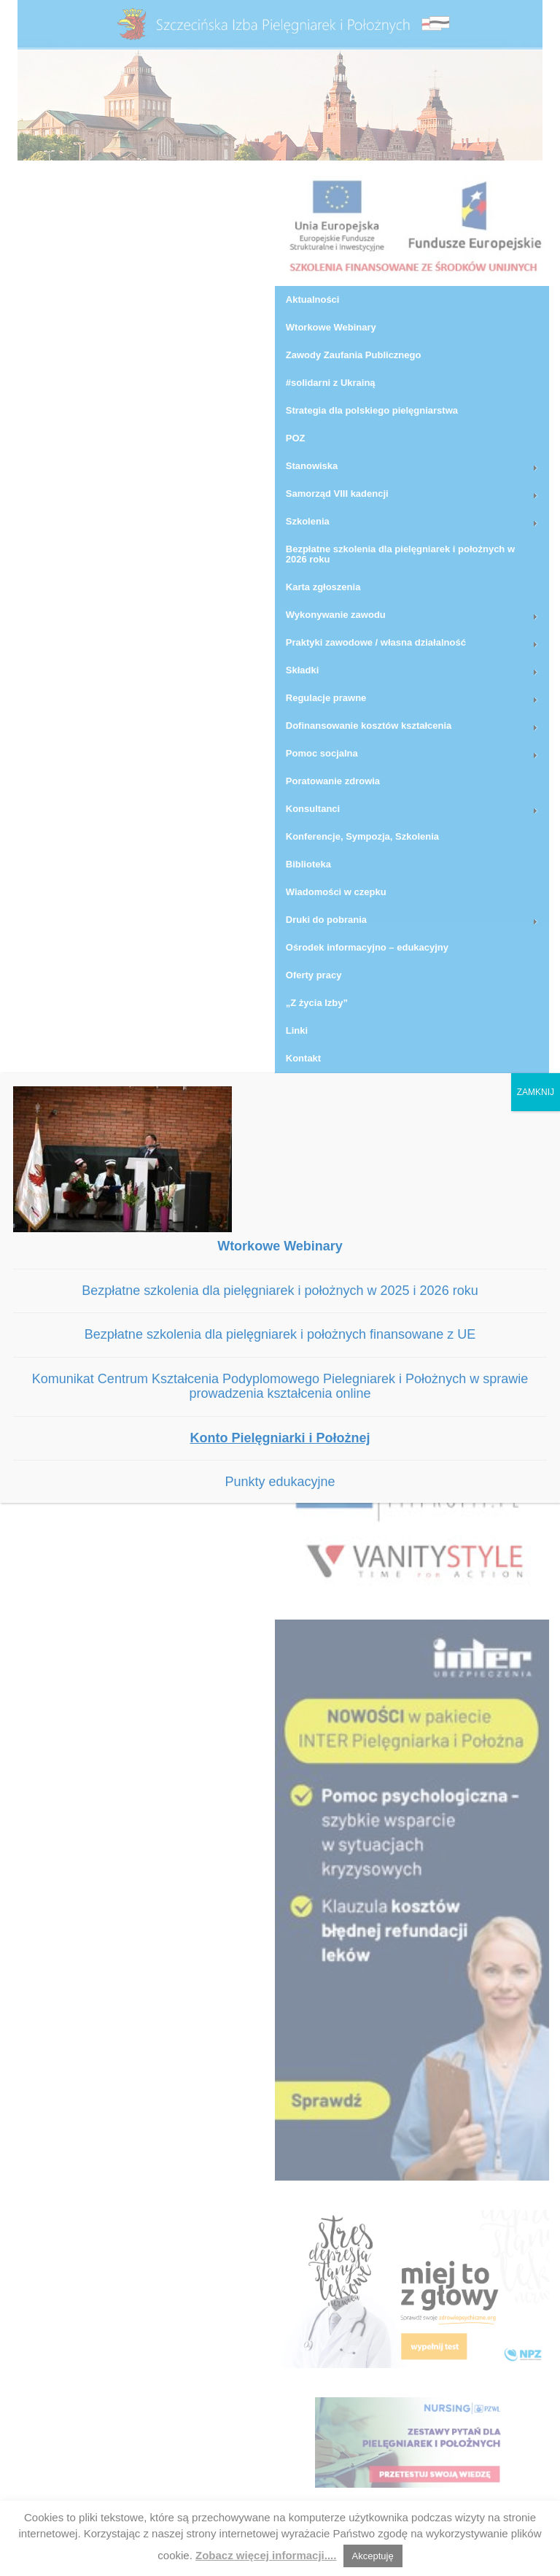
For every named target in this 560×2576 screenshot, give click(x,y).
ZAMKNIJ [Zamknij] (535, 1092)
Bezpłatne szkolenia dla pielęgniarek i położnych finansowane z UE (280, 1334)
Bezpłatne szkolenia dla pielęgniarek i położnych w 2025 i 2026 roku (280, 1290)
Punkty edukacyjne (280, 1481)
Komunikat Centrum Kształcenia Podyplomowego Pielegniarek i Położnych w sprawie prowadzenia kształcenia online (280, 1386)
